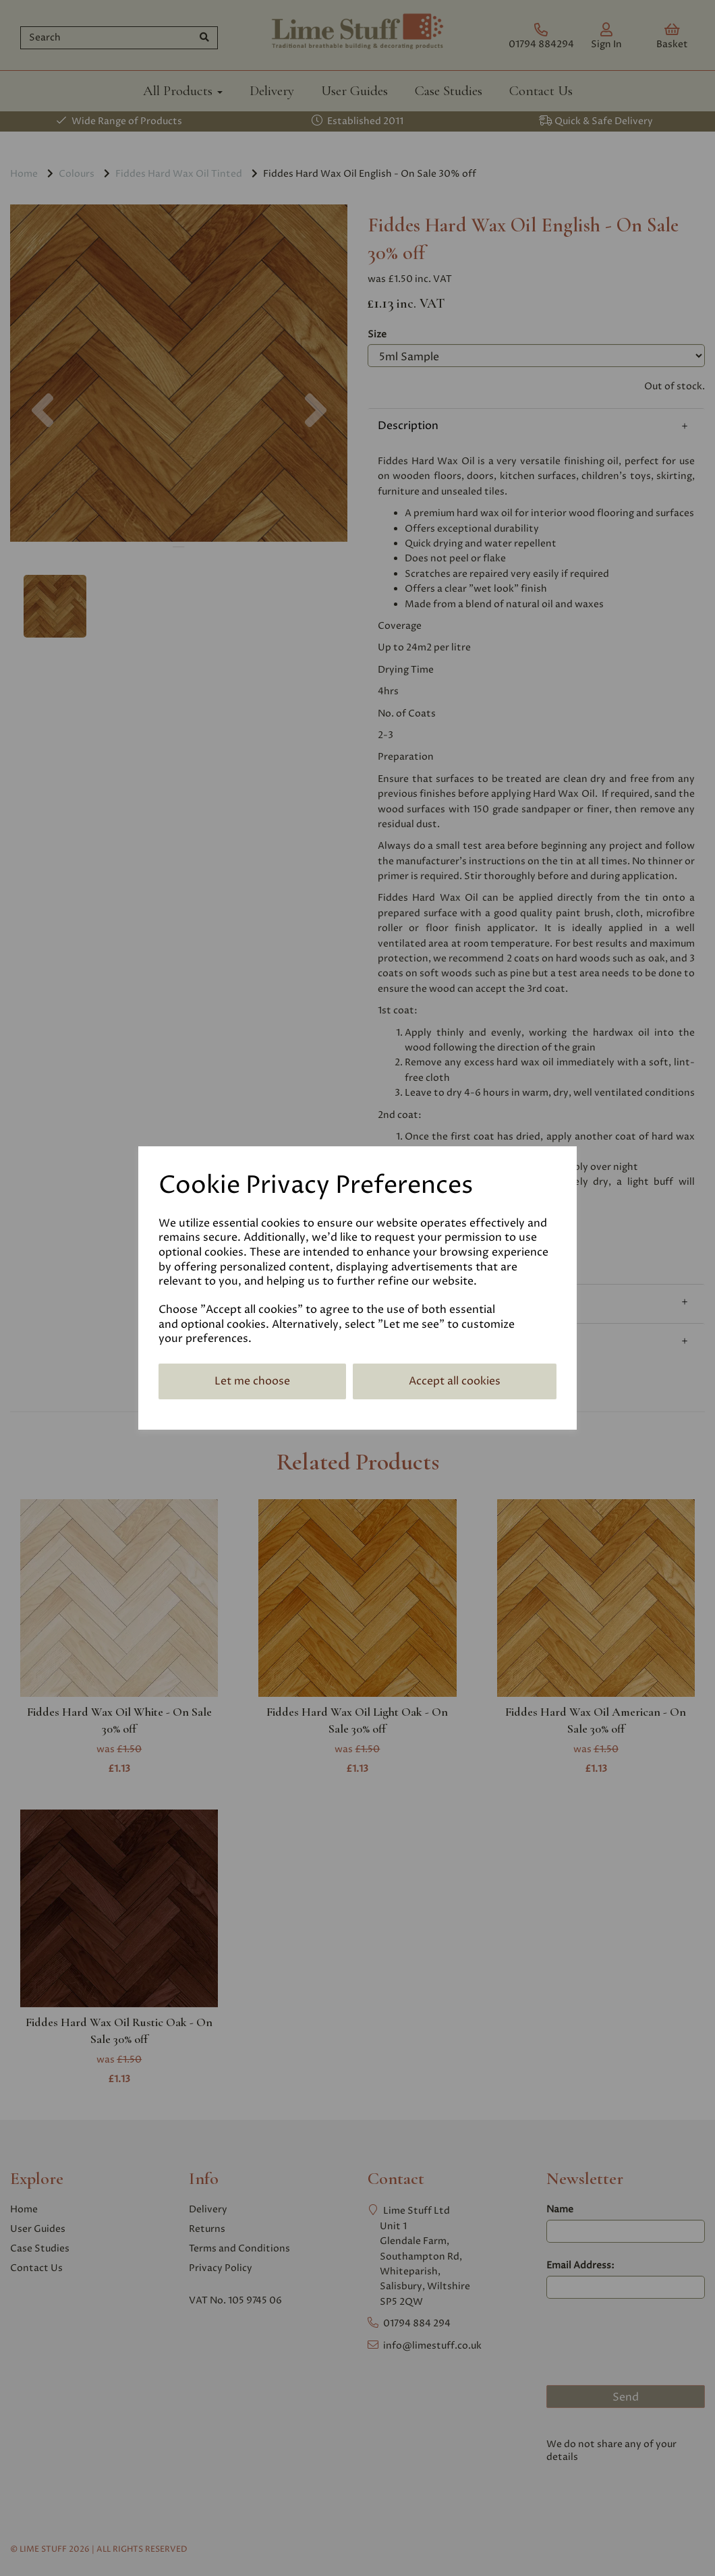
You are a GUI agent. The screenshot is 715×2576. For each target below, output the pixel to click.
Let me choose (252, 1381)
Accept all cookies (454, 1381)
